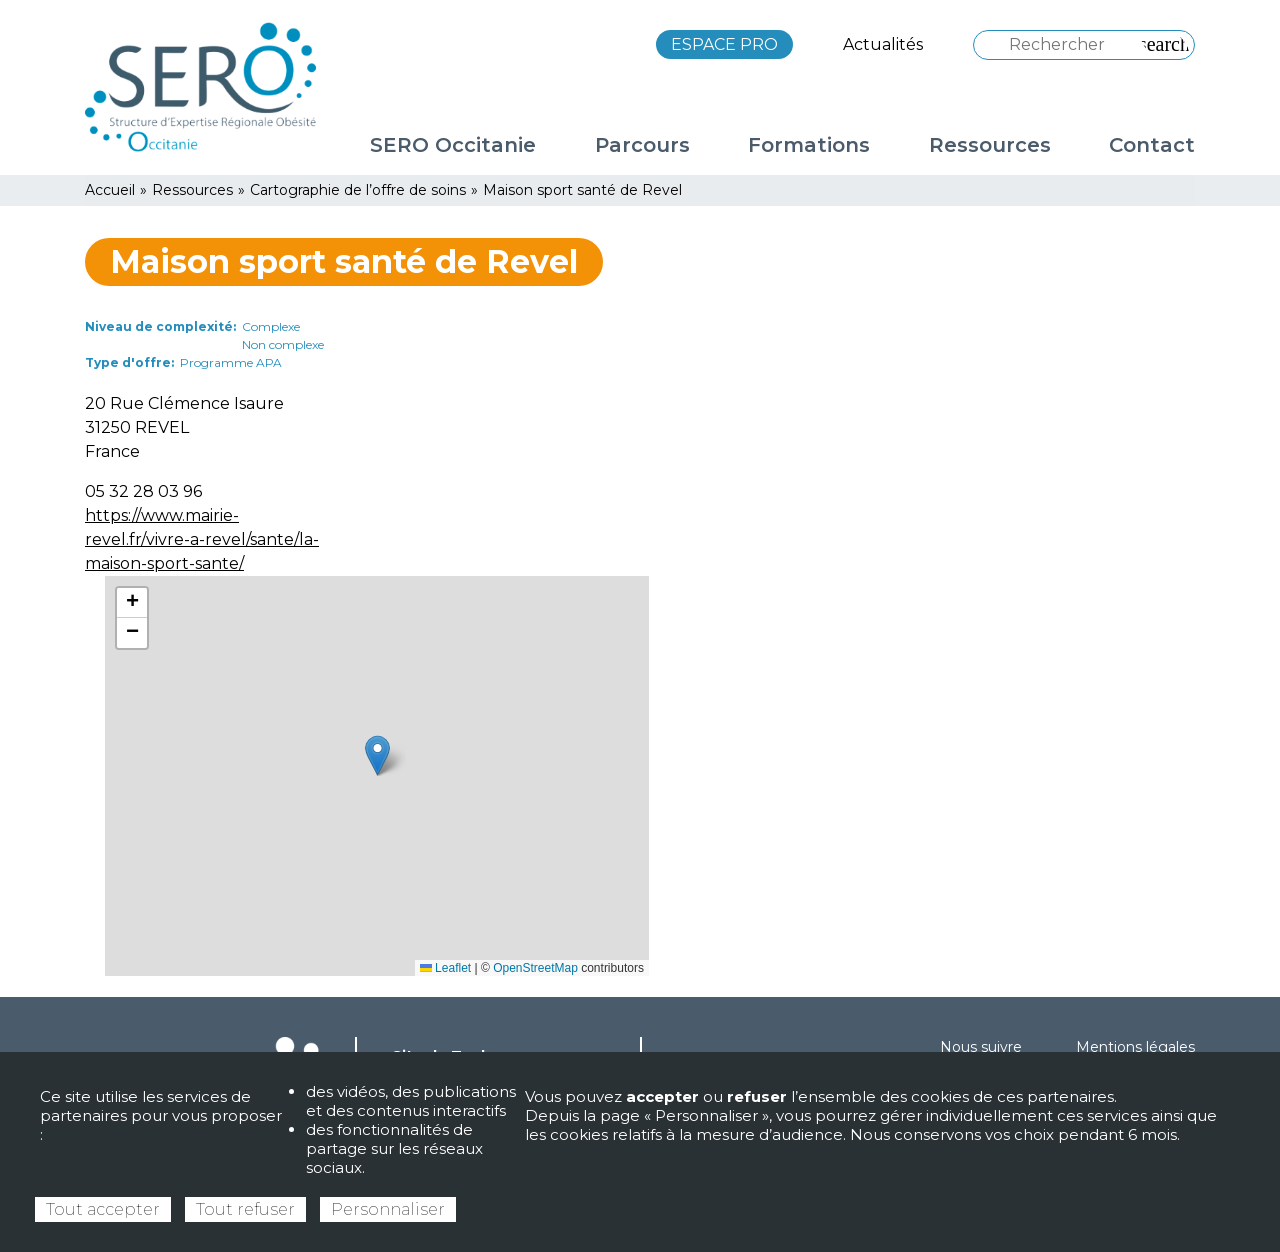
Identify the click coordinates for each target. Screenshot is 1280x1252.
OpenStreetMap (535, 968)
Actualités (883, 44)
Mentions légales (1135, 1047)
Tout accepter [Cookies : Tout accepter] (103, 1209)
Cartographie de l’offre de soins (358, 190)
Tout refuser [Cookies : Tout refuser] (245, 1209)
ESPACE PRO (724, 44)
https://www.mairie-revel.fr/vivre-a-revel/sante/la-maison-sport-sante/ (202, 539)
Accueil (110, 190)
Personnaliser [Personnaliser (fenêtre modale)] (388, 1209)
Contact (1152, 145)
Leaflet (445, 968)
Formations (809, 145)
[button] (377, 755)
